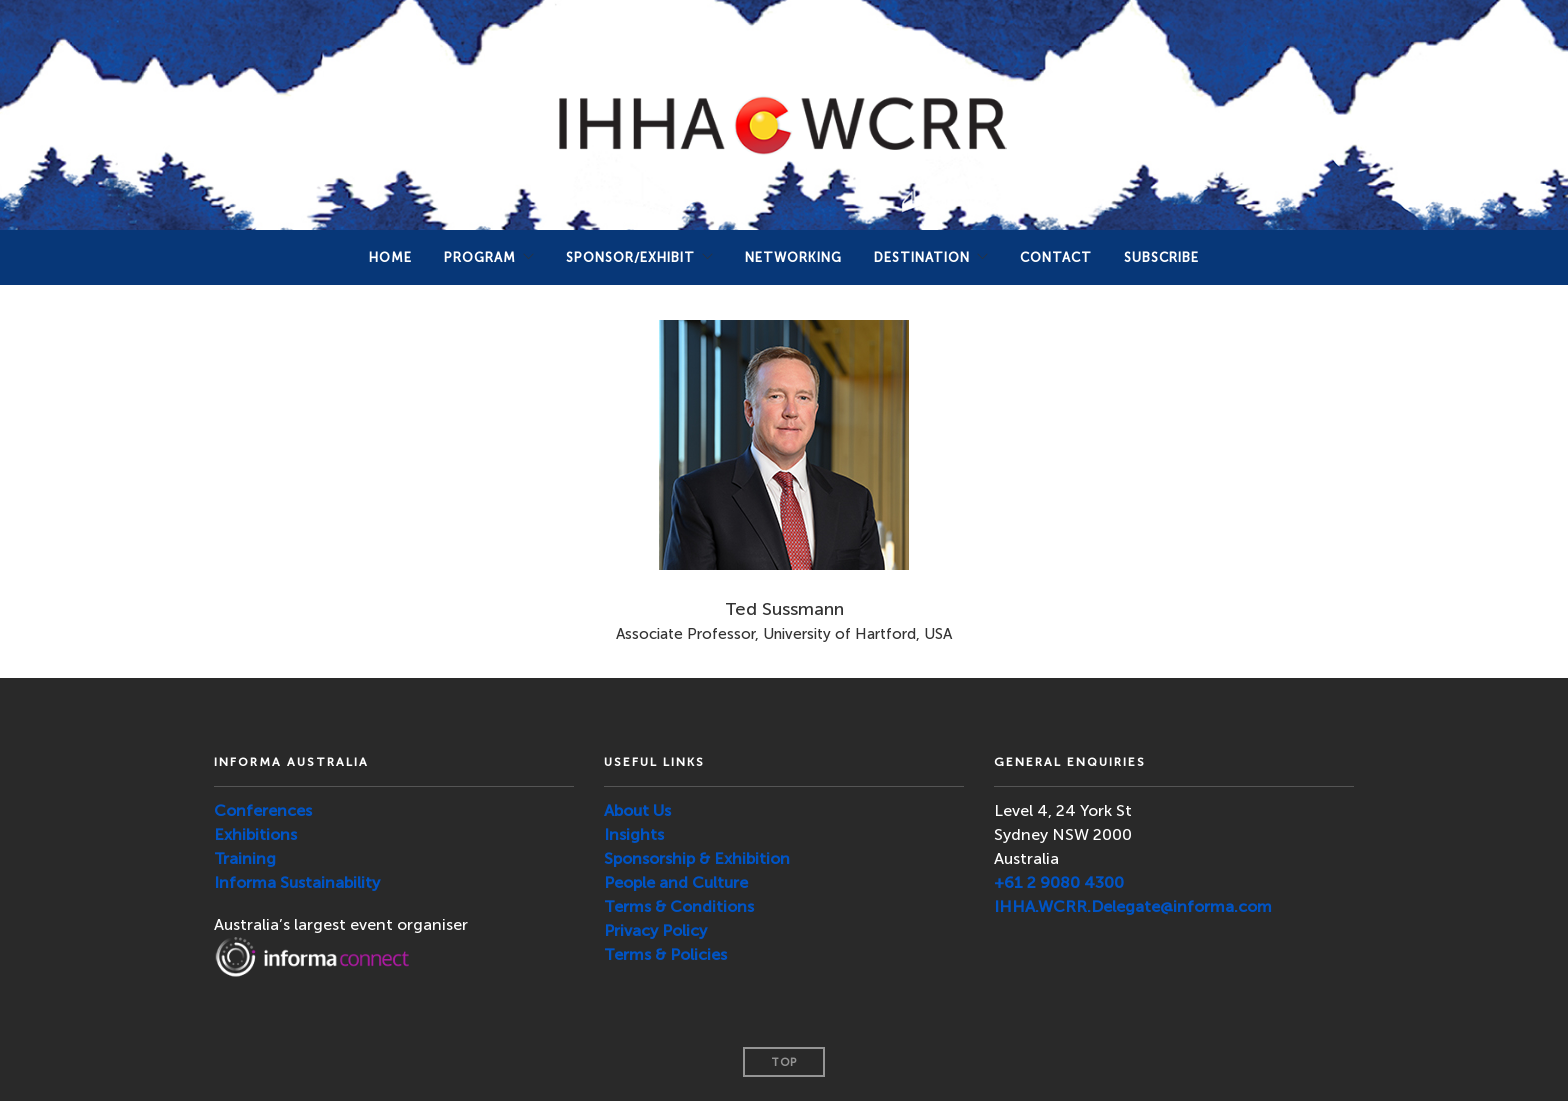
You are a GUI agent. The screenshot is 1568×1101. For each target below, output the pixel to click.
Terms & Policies (665, 954)
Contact (1056, 257)
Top (784, 1062)
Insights (634, 834)
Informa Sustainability (297, 882)
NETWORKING (793, 257)
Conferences (263, 810)
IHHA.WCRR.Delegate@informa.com (1133, 906)
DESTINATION (922, 257)
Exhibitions (255, 834)
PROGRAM (480, 257)
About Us (637, 810)
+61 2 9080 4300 (1059, 882)
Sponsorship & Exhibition (697, 858)
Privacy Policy (655, 930)
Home (390, 257)
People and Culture (676, 882)
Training (245, 858)
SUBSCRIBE (1161, 257)
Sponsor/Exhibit (630, 257)
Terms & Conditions (679, 906)
